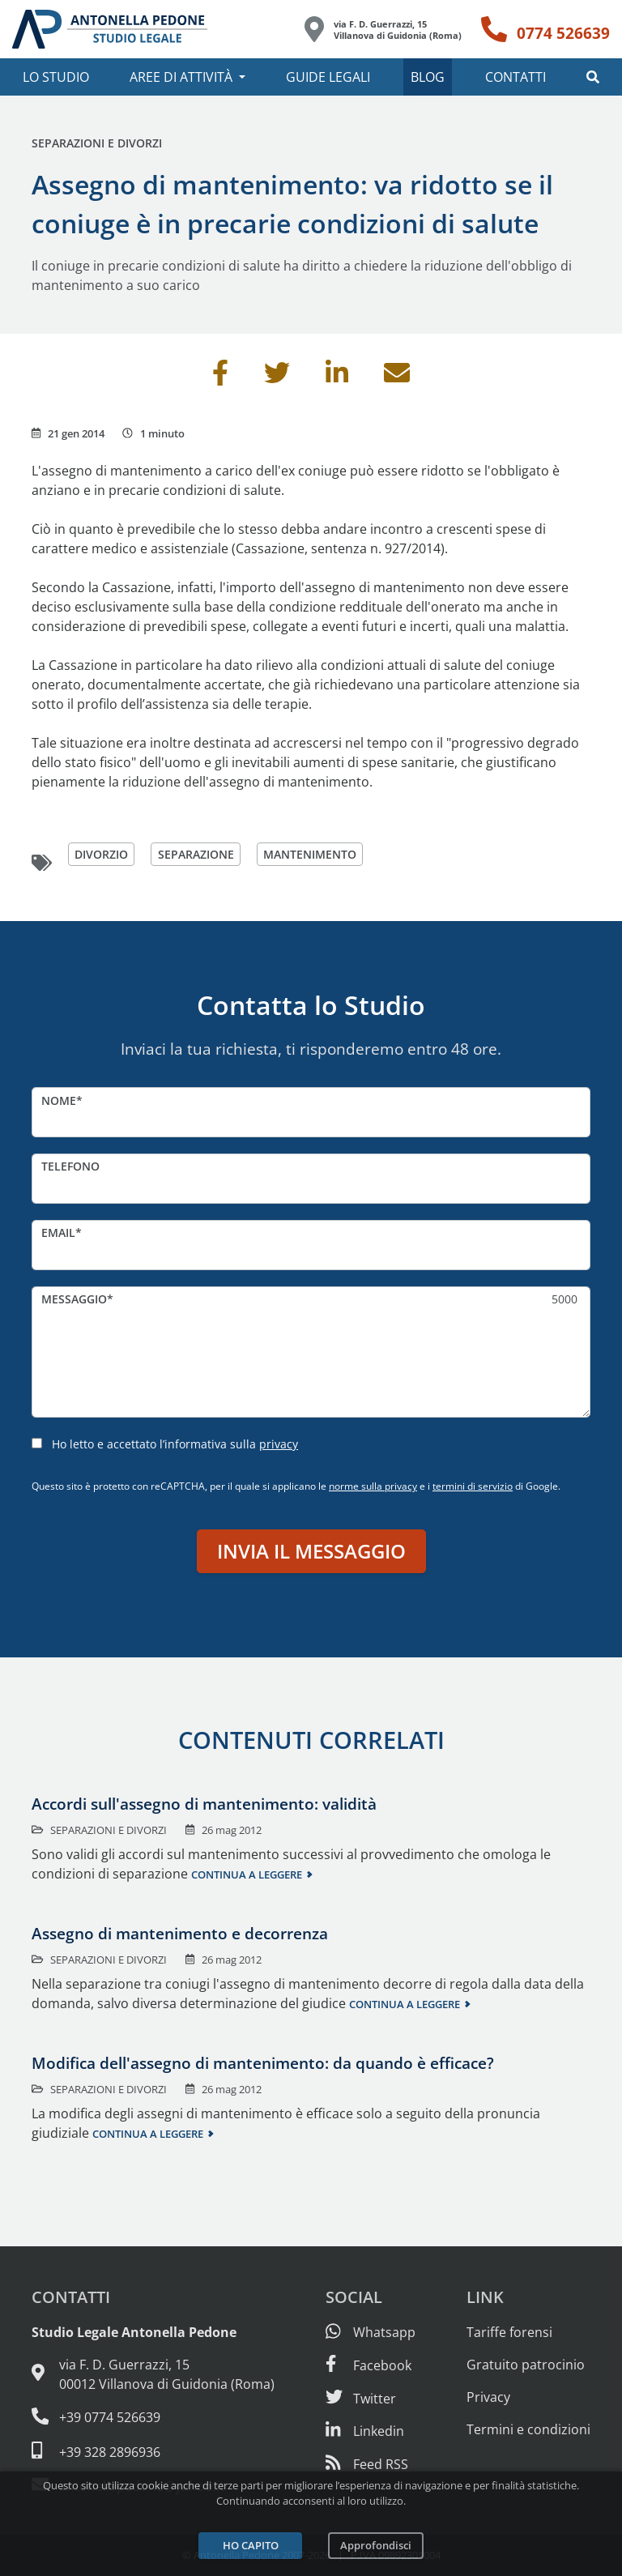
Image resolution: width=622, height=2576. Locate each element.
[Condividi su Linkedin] (337, 377)
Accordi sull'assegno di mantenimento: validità (204, 1804)
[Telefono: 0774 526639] (545, 29)
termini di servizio (472, 1486)
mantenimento (309, 854)
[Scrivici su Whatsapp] (370, 2332)
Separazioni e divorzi (97, 143)
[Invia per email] (397, 377)
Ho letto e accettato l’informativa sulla (175, 1444)
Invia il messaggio (311, 1550)
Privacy (488, 2397)
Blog (428, 77)
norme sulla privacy (373, 1486)
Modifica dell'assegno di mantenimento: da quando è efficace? (263, 2063)
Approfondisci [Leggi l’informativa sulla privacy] (375, 2545)
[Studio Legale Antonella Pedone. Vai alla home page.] (109, 29)
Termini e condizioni (528, 2429)
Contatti (515, 77)
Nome (58, 1100)
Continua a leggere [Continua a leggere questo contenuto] (246, 1874)
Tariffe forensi (509, 2332)
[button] (593, 77)
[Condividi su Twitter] (277, 377)
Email (58, 1232)
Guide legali (328, 77)
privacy (278, 1444)
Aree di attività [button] (181, 77)
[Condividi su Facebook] (220, 377)
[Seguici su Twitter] (361, 2399)
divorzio (101, 854)
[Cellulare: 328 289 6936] (153, 2451)
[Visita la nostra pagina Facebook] (368, 2365)
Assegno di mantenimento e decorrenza (180, 1933)
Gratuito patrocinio (525, 2364)
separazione (196, 854)
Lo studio (56, 77)
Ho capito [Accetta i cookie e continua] (251, 2545)
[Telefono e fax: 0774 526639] (153, 2417)
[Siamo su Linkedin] (365, 2431)
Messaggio (74, 1299)
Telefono (70, 1166)
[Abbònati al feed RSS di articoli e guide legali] (367, 2464)
